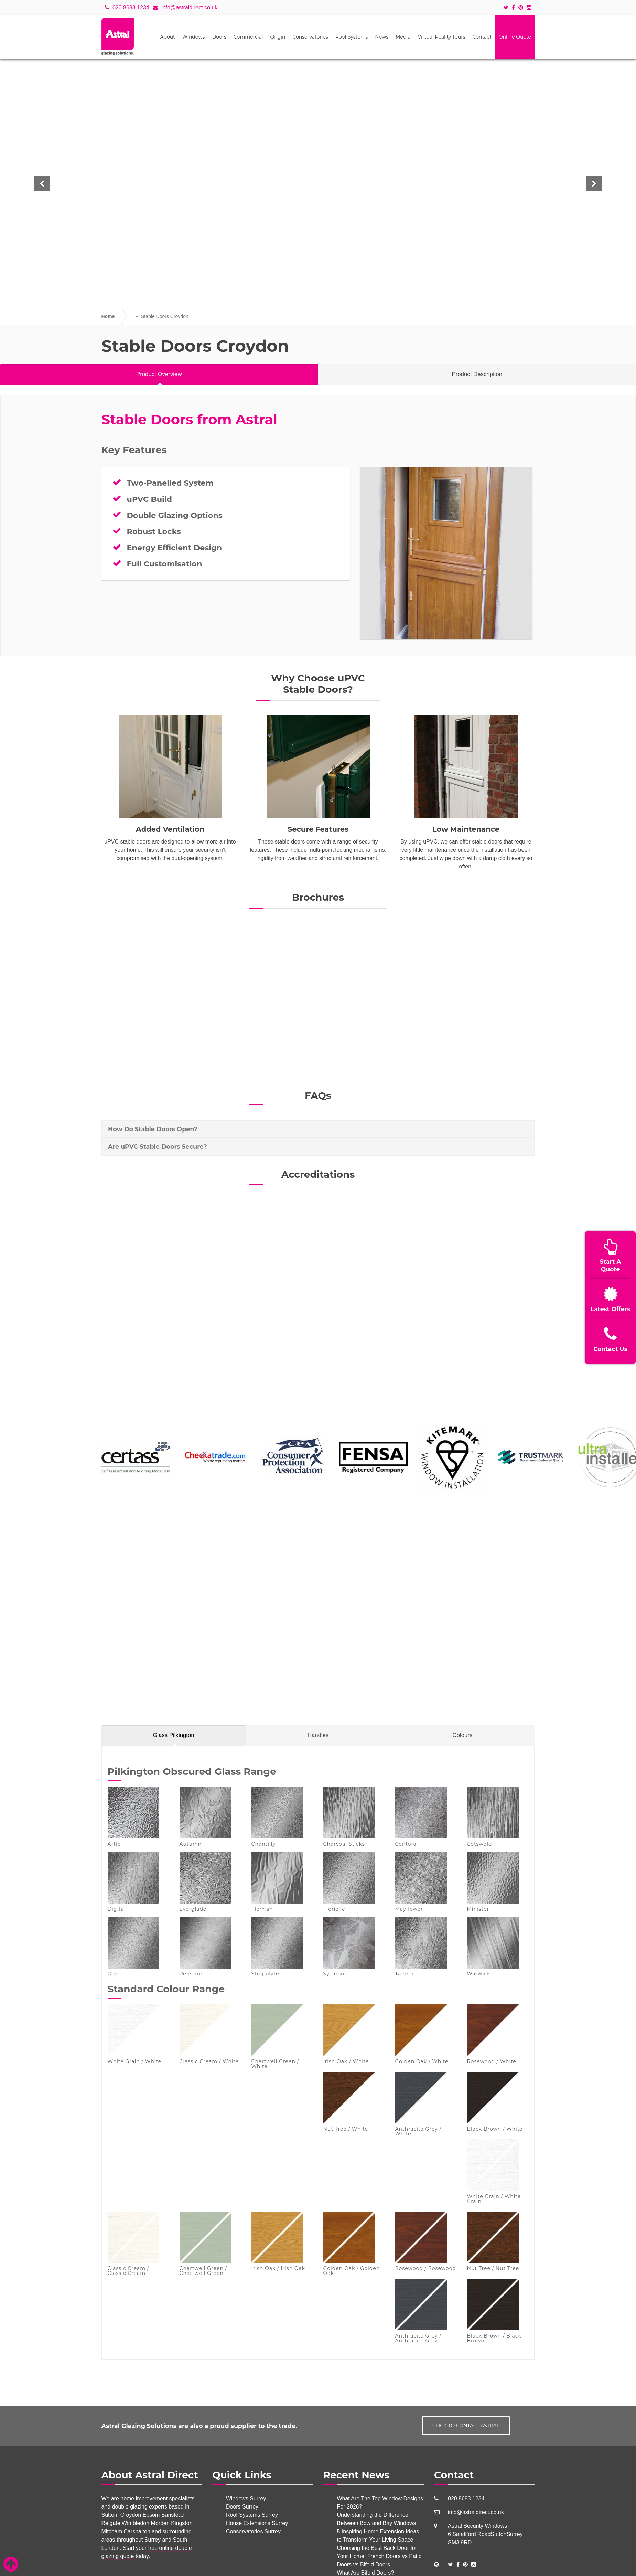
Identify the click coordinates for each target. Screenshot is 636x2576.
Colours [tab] (463, 1735)
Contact (482, 37)
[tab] (318, 1129)
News (381, 37)
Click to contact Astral (466, 2426)
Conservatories (310, 37)
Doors (219, 37)
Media (403, 37)
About (167, 37)
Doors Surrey (242, 2507)
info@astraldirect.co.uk (185, 7)
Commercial (248, 37)
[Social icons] (507, 7)
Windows (193, 37)
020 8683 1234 (127, 7)
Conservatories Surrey (253, 2531)
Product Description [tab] (477, 374)
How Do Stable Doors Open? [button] (152, 1129)
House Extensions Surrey (257, 2523)
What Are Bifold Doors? (365, 2573)
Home (108, 316)
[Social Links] (450, 2564)
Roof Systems (351, 37)
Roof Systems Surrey (252, 2515)
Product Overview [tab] (159, 374)
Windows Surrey (246, 2498)
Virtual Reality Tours (441, 37)
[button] (42, 183)
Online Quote (515, 37)
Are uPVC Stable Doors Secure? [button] (157, 1146)
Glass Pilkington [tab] (173, 1735)
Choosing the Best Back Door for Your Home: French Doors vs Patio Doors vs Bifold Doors (379, 2556)
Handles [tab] (318, 1735)
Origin (277, 37)
